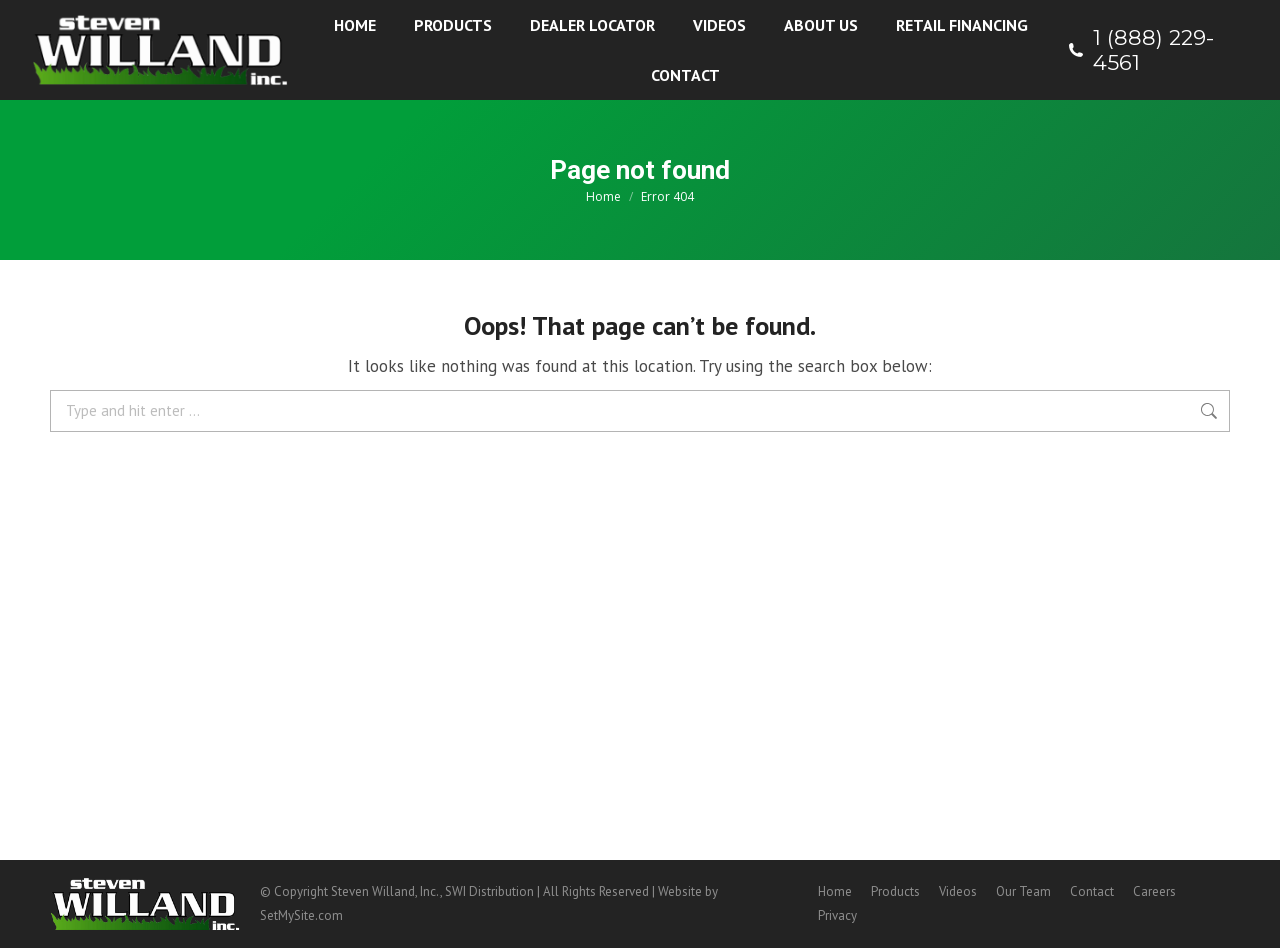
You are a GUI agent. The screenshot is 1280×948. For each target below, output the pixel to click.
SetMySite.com (301, 915)
